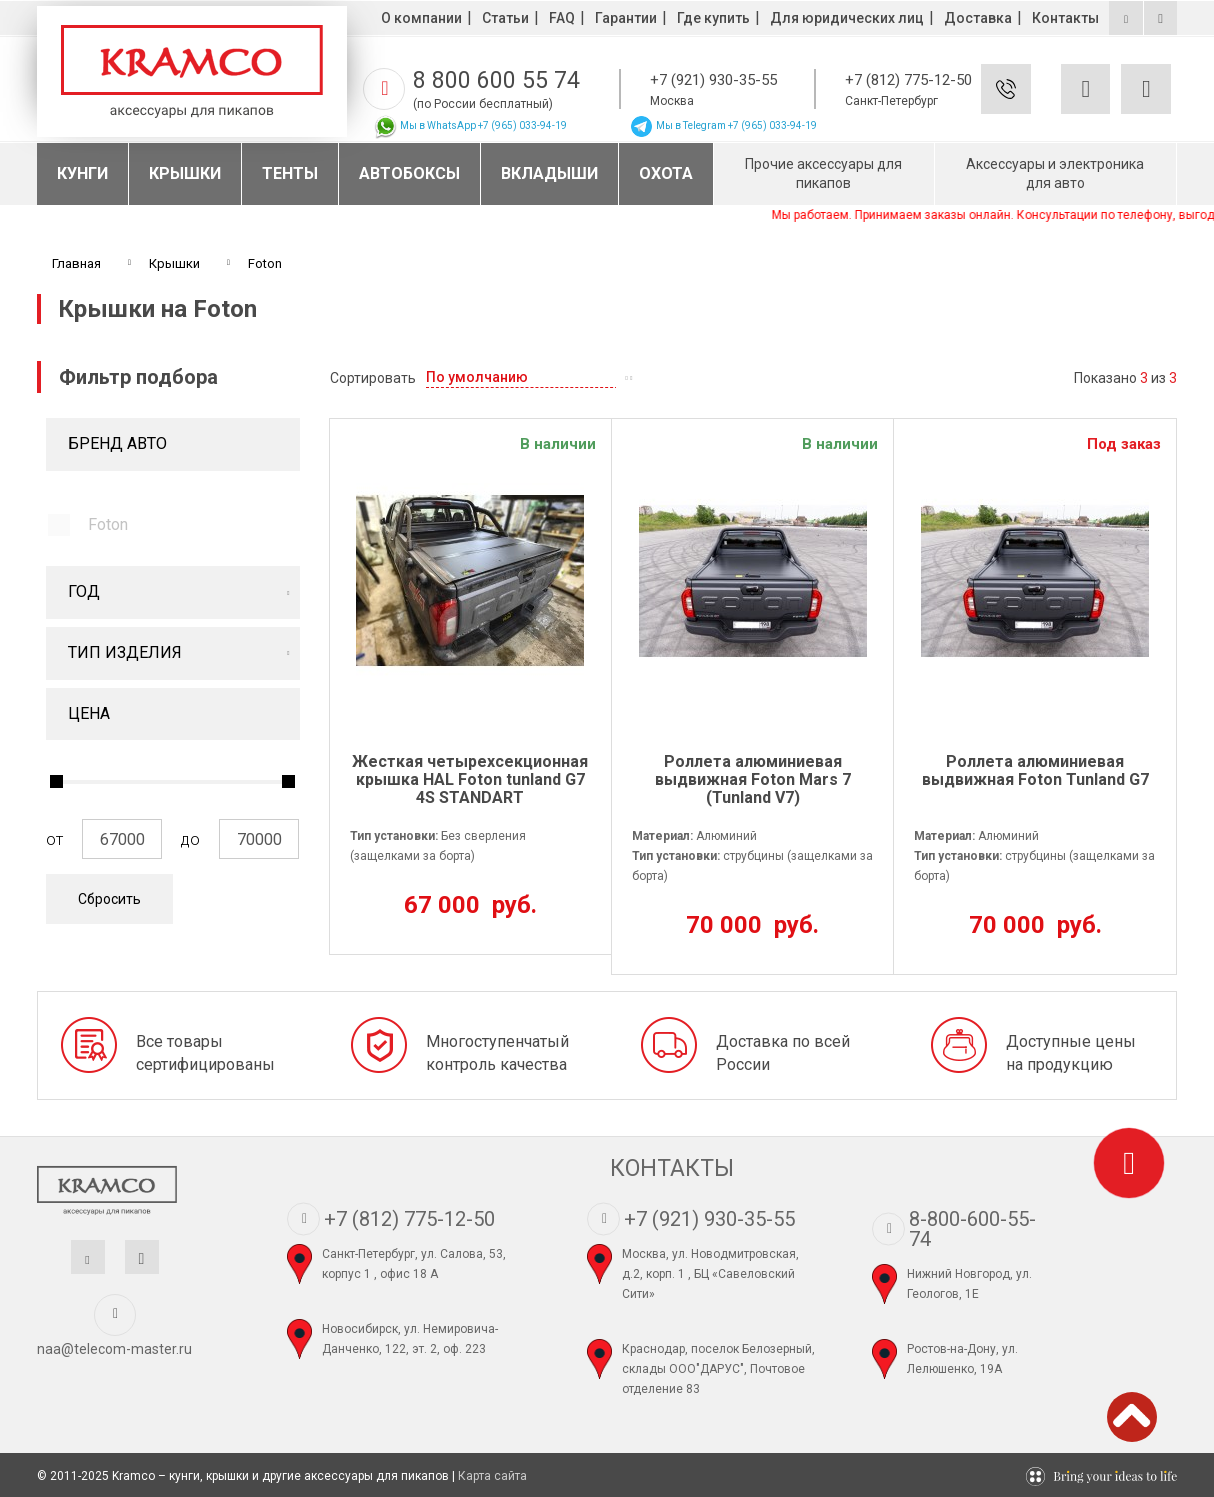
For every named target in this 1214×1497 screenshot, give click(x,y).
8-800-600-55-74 (972, 1229)
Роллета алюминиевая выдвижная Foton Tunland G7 (1035, 771)
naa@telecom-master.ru (114, 1349)
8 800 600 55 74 (496, 80)
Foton (108, 524)
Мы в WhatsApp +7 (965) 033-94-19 (470, 125)
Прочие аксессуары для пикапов (823, 173)
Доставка (978, 18)
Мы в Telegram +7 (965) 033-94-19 (723, 125)
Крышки (185, 173)
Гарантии (626, 18)
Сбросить (109, 899)
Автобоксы (409, 173)
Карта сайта (492, 1476)
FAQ (562, 18)
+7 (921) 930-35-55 (713, 80)
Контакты (1065, 18)
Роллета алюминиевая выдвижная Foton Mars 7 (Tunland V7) (753, 779)
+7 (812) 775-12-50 (908, 80)
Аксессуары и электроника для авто (1055, 173)
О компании (421, 18)
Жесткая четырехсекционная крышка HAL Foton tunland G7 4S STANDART (470, 779)
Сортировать (373, 378)
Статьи (505, 18)
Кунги (82, 173)
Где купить (713, 18)
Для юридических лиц (847, 18)
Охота (666, 173)
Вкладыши (549, 173)
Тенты (290, 173)
